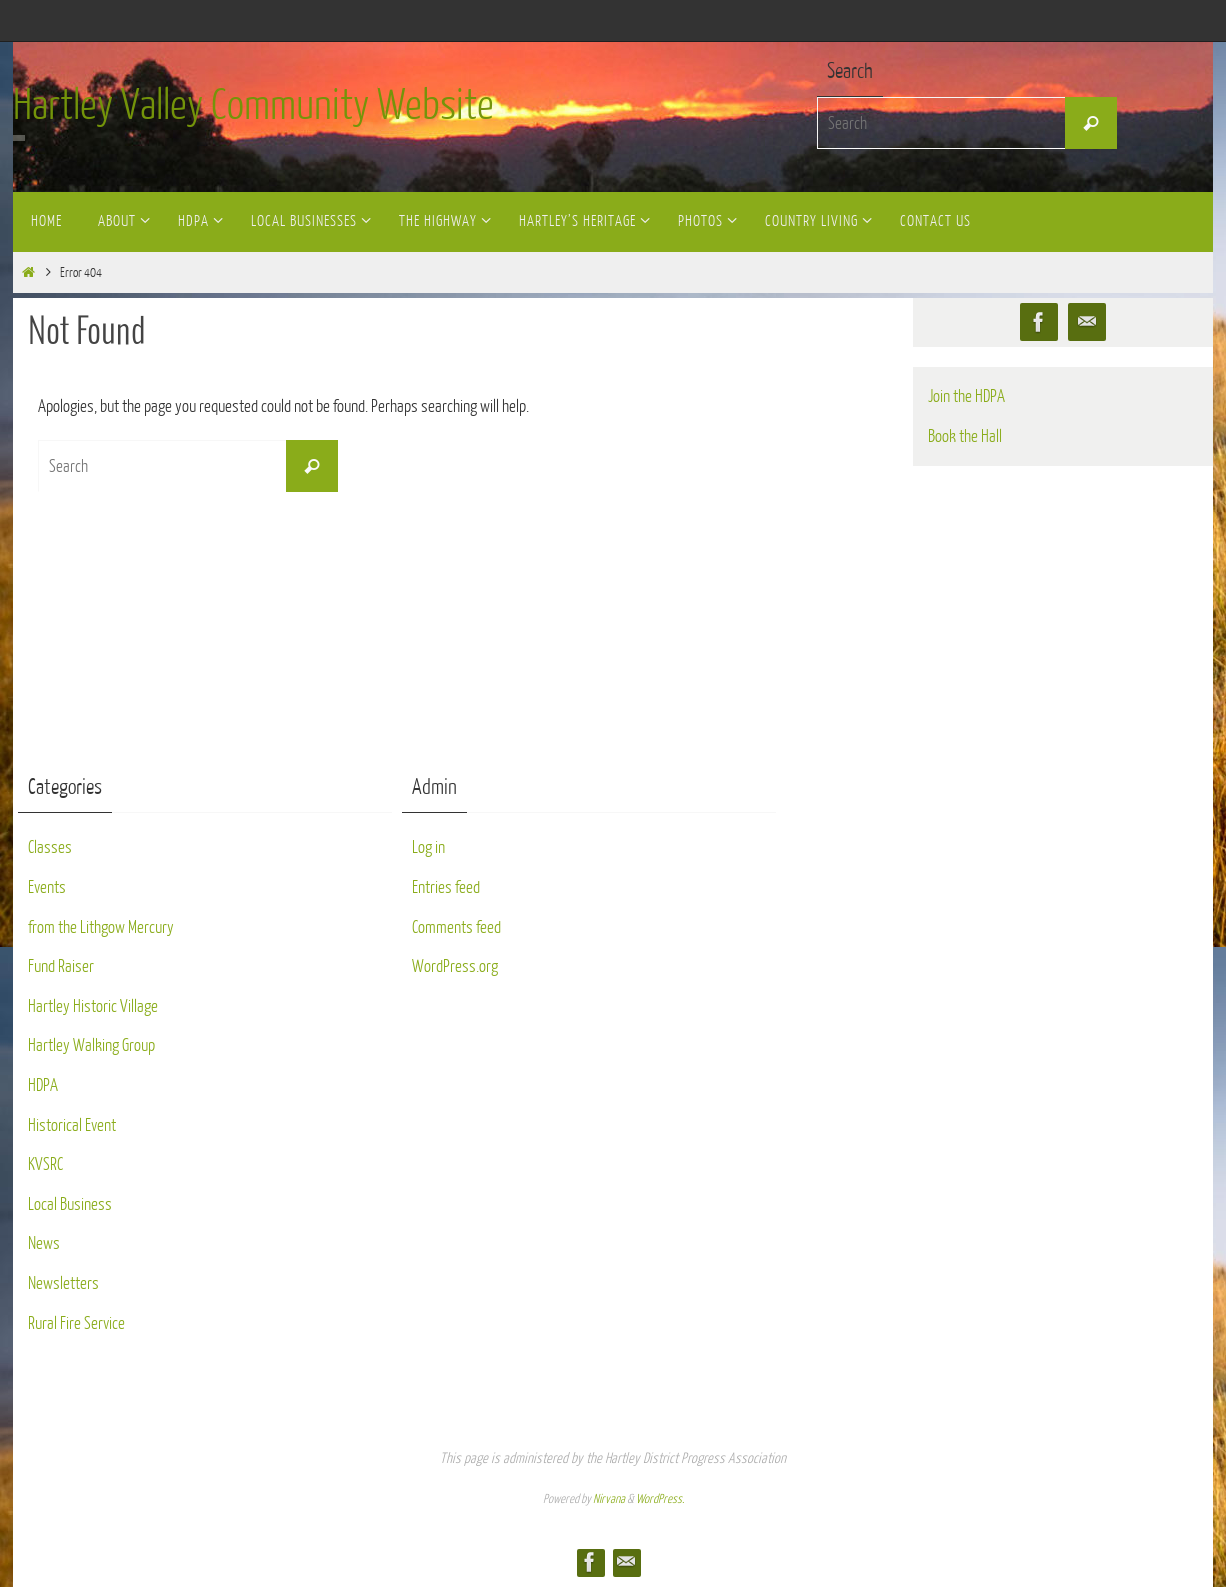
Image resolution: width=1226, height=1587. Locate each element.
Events (47, 887)
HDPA (43, 1085)
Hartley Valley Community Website (253, 106)
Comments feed (456, 927)
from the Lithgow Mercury (101, 927)
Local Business (70, 1204)
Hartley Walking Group (91, 1045)
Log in (428, 847)
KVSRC (45, 1164)
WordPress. (660, 1499)
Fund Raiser (61, 966)
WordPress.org (455, 966)
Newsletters (63, 1283)
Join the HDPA (966, 396)
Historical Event (72, 1125)
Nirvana (609, 1499)
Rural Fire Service (76, 1323)
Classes (50, 847)
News (44, 1243)
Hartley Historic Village (93, 1006)
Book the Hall (965, 436)
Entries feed (446, 887)
